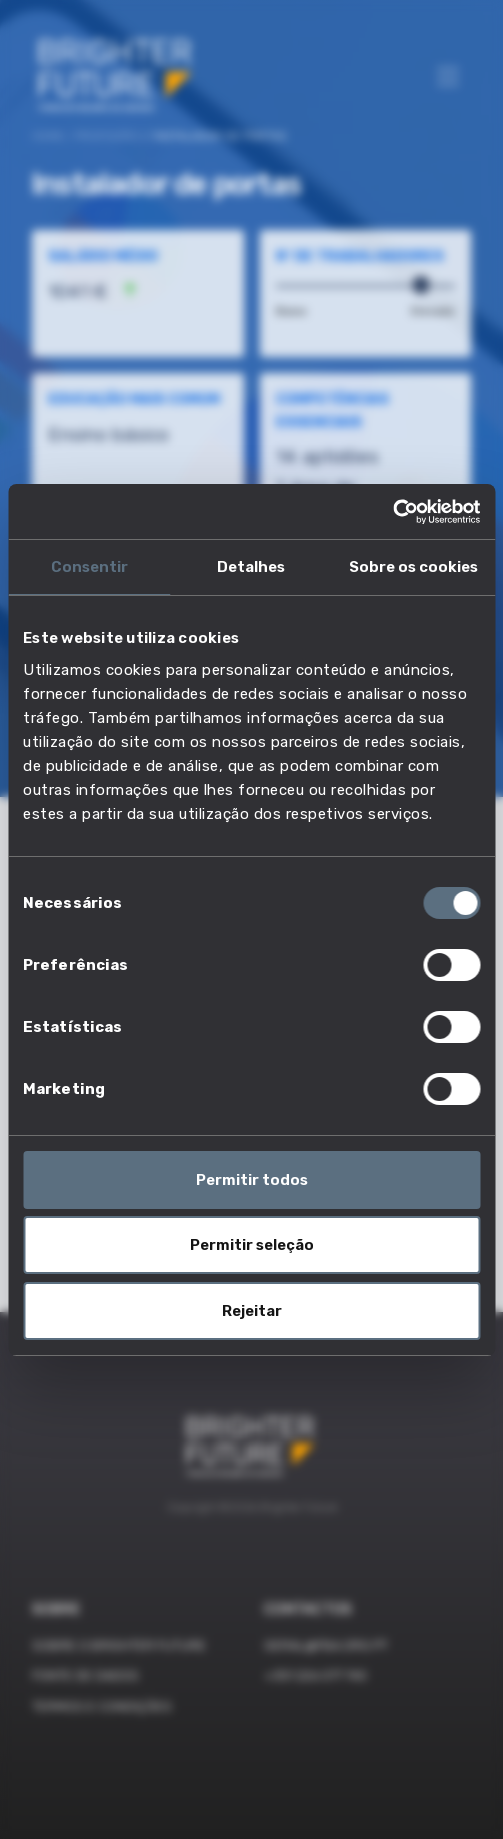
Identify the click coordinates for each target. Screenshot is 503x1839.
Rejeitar (252, 1311)
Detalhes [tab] (251, 567)
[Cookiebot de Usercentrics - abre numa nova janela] (392, 512)
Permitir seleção (252, 1245)
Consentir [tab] (89, 567)
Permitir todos (252, 1180)
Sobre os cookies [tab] (413, 567)
